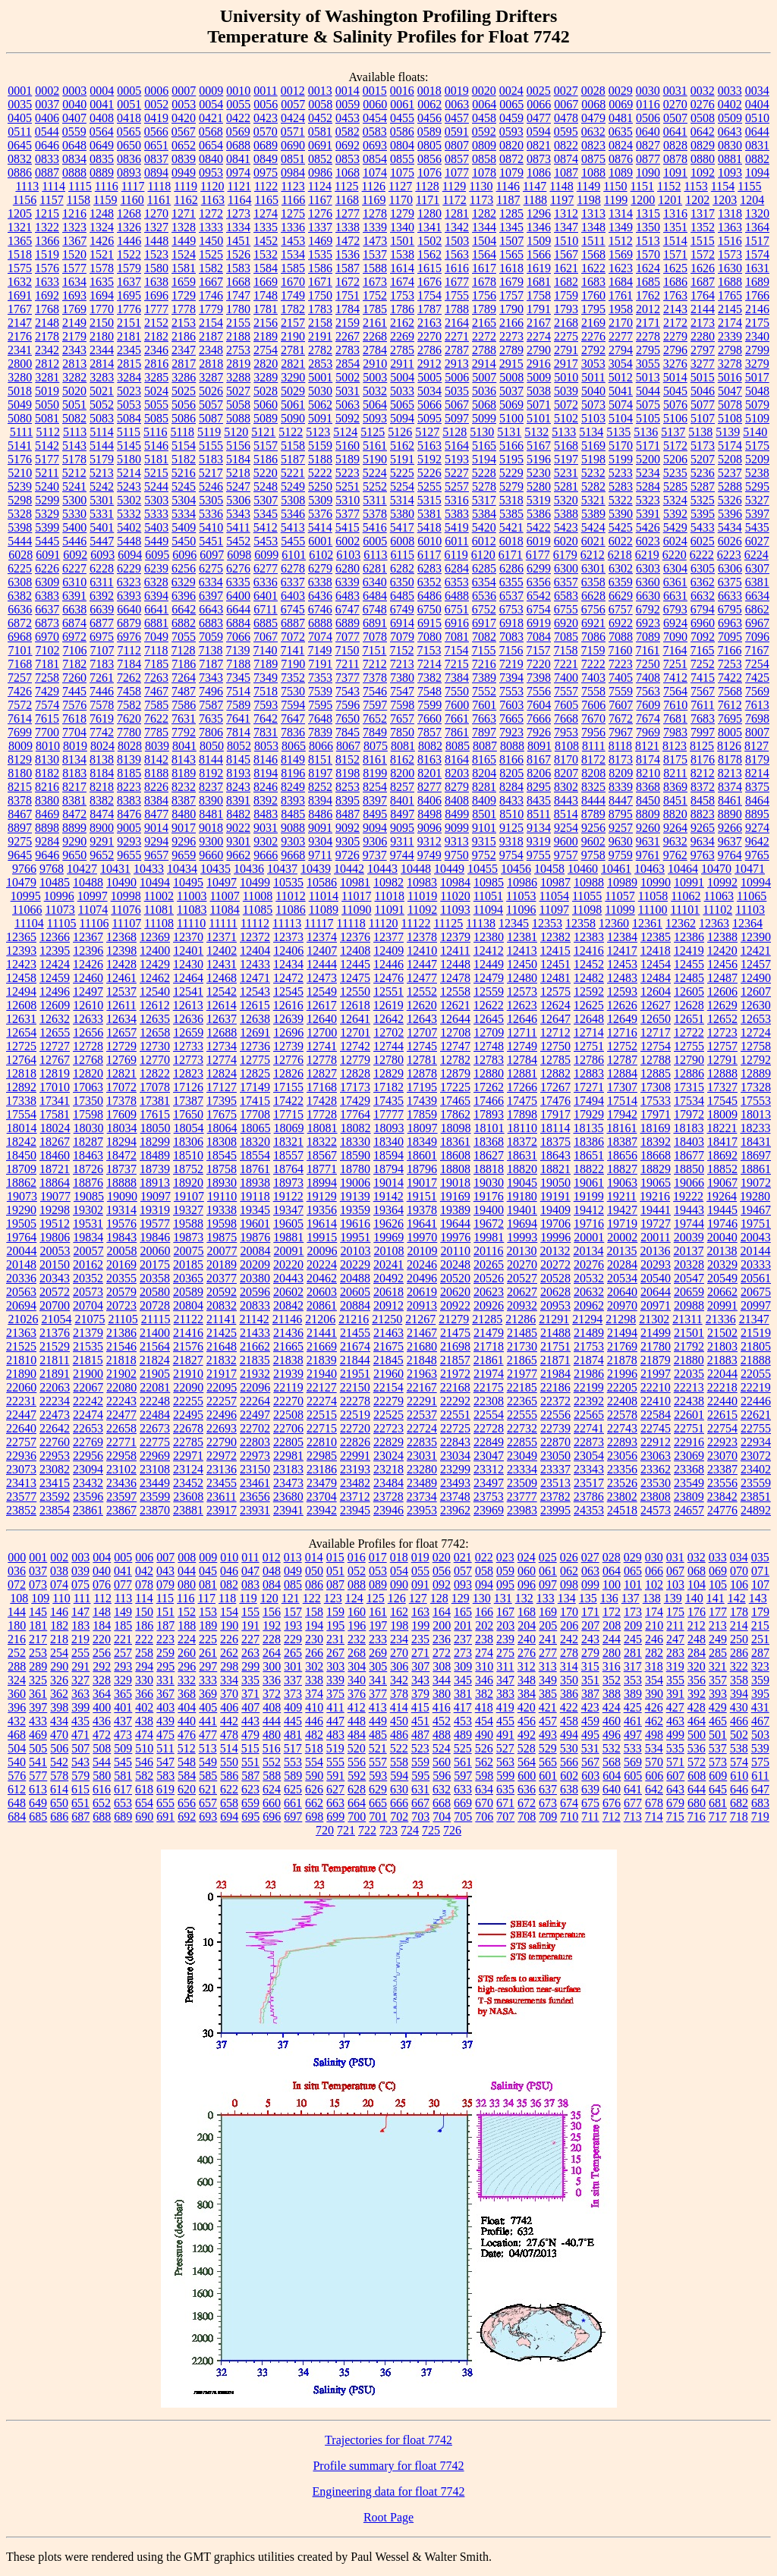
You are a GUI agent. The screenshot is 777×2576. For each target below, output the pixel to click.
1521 (102, 254)
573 (718, 1762)
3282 (74, 377)
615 (80, 1789)
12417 (622, 950)
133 (545, 1598)
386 (569, 1693)
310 (484, 1666)
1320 (757, 213)
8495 (375, 814)
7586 (183, 704)
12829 (388, 1073)
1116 (106, 186)
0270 (675, 104)
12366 (54, 936)
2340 (757, 336)
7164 (674, 650)
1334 (238, 227)
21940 (322, 1373)
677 (633, 1802)
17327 (722, 1087)
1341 (429, 227)
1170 (401, 199)
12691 (255, 1032)
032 (696, 1557)
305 (378, 1666)
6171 (511, 554)
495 (590, 1734)
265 (293, 1652)
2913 (457, 363)
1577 (74, 268)
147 (80, 1611)
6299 (539, 568)
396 (17, 1707)
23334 (522, 1469)
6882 (183, 623)
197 (378, 1625)
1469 (320, 240)
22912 (655, 1441)
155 (250, 1611)
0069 (621, 104)
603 (590, 1775)
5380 (402, 513)
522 (399, 1748)
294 (144, 1666)
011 (250, 1557)
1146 (508, 186)
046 (229, 1570)
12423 (21, 964)
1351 (675, 227)
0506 (648, 117)
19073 (22, 1196)
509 (123, 1748)
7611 (702, 704)
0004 (102, 90)
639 (590, 1789)
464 (696, 1721)
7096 (757, 636)
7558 (593, 691)
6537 (511, 595)
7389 (484, 677)
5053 (129, 404)
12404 (255, 950)
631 (420, 1789)
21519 (756, 1332)
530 (569, 1748)
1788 (457, 309)
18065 (256, 1128)
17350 (88, 1100)
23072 (756, 1455)
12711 (521, 1032)
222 (144, 1639)
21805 (756, 1346)
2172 (675, 322)
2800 (20, 363)
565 (548, 1762)
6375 (730, 582)
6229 (129, 568)
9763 (702, 855)
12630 (756, 1005)
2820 (265, 363)
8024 (102, 745)
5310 (347, 500)
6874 (74, 623)
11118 (351, 923)
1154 (723, 186)
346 (484, 1680)
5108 (730, 418)
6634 (757, 595)
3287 (211, 377)
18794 (388, 1168)
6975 (102, 636)
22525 (388, 1414)
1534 (293, 254)
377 (378, 1693)
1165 (266, 199)
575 (760, 1762)
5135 (618, 431)
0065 (511, 104)
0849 (265, 158)
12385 (655, 936)
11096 (521, 909)
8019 (75, 745)
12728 (88, 1046)
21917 (221, 1373)
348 (526, 1680)
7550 (457, 691)
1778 (183, 309)
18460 (54, 1155)
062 (569, 1570)
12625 (589, 1005)
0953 (211, 172)
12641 (355, 1018)
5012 (621, 377)
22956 (88, 1455)
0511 (19, 131)
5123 (318, 431)
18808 (455, 1168)
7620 (129, 718)
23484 (388, 1482)
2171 (648, 322)
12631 (21, 1018)
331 (165, 1680)
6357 (566, 582)
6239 (156, 568)
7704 (74, 732)
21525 (21, 1346)
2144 (702, 309)
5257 (457, 486)
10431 (115, 868)
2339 (730, 336)
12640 (322, 1018)
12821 (121, 1073)
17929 (589, 1114)
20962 (589, 1305)
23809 (689, 1496)
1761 (621, 295)
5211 (46, 472)
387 (590, 1693)
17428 (322, 1100)
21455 (355, 1332)
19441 (655, 1209)
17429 (355, 1100)
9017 (183, 827)
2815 (129, 363)
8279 (457, 786)
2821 (293, 363)
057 (463, 1570)
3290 (293, 377)
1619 (539, 268)
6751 (457, 609)
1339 (375, 227)
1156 (24, 199)
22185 (522, 1387)
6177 (538, 554)
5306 (238, 500)
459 (590, 1721)
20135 (621, 1250)
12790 (689, 1059)
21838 (288, 1360)
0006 (156, 90)
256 (102, 1652)
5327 (757, 500)
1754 (429, 295)
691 (165, 1816)
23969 (488, 1510)
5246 (211, 486)
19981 (488, 1237)
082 (229, 1584)
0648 (74, 145)
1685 (648, 281)
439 (165, 1721)
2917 (566, 363)
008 (187, 1557)
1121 (238, 186)
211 (675, 1625)
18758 (221, 1168)
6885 (265, 623)
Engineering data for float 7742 (389, 2491)
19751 (756, 1223)
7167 (756, 650)
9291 (102, 841)
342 (399, 1680)
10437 (282, 868)
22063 (54, 1387)
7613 (757, 704)
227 (250, 1639)
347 (505, 1680)
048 (272, 1570)
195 (335, 1625)
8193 (238, 773)
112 (102, 1598)
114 (144, 1598)
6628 (593, 595)
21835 (255, 1360)
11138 (480, 923)
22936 (21, 1455)
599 (505, 1775)
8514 (566, 814)
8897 (20, 827)
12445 (355, 964)
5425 (621, 527)
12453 (622, 964)
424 (611, 1707)
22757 (21, 1441)
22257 (221, 1401)
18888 (121, 1182)
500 (696, 1734)
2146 (757, 309)
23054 (589, 1455)
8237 (211, 786)
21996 (622, 1373)
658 (229, 1802)
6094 (130, 554)
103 (675, 1584)
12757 (722, 1046)
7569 (757, 691)
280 (611, 1652)
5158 (293, 445)
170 (569, 1611)
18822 (589, 1168)
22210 (655, 1387)
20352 (88, 1278)
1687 (702, 281)
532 (611, 1748)
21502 (722, 1332)
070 (739, 1570)
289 (38, 1666)
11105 (62, 923)
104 (696, 1584)
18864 (54, 1182)
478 (229, 1734)
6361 (675, 582)
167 (505, 1611)
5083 (102, 418)
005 (123, 1557)
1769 (74, 309)
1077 (457, 172)
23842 (722, 1496)
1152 (669, 186)
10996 (59, 896)
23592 (54, 1496)
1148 (561, 186)
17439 (422, 1100)
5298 (20, 500)
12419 (689, 950)
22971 (188, 1455)
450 (399, 1721)
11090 (356, 909)
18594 (388, 1155)
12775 (255, 1059)
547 (165, 1762)
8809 (648, 814)
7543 (347, 691)
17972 (689, 1114)
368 (187, 1693)
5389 (593, 513)
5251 (347, 486)
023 (505, 1557)
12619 (388, 1005)
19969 (388, 1237)
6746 (320, 609)
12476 (388, 977)
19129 (322, 1196)
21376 (54, 1332)
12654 (21, 1032)
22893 (622, 1441)
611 (760, 1775)
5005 (429, 377)
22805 (288, 1441)
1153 (695, 186)
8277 (429, 786)
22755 (756, 1428)
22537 (422, 1414)
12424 (54, 964)
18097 (422, 1128)
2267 (347, 336)
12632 (54, 1018)
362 (59, 1693)
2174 (730, 322)
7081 (457, 636)
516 (272, 1748)
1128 (427, 186)
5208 (730, 459)
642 (654, 1789)
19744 (689, 1223)
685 (38, 1816)
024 (526, 1557)
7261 (102, 677)
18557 (288, 1155)
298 (229, 1666)
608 (696, 1775)
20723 (121, 1305)
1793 (566, 309)
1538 (402, 254)
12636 (188, 1018)
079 (165, 1584)
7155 (483, 650)
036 (17, 1570)
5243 (129, 486)
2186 (183, 336)
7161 (647, 650)
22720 (355, 1428)
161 (378, 1611)
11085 (257, 909)
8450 (648, 800)
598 (484, 1775)
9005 (129, 827)
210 (654, 1625)
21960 (388, 1373)
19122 (288, 1196)
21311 (687, 1319)
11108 (159, 923)
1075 (402, 172)
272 (442, 1652)
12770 (155, 1059)
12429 (155, 964)
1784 (347, 309)
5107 (702, 418)
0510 (757, 117)
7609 (648, 704)
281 (633, 1652)
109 (40, 1598)
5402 (129, 527)
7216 (484, 663)
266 (314, 1652)
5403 (156, 527)
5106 (675, 418)
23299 (455, 1469)
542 (59, 1762)
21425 (221, 1332)
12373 (288, 936)
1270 (156, 213)
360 (17, 1693)
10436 (249, 868)
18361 (455, 1141)
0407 (74, 117)
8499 (457, 814)
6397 (211, 595)
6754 (539, 609)
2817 (183, 363)
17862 (455, 1114)
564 (526, 1762)
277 (548, 1652)
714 (654, 1816)
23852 (21, 1510)
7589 (238, 704)
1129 (454, 186)
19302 (88, 1209)
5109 (757, 418)
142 (737, 1598)
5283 (621, 486)
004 (102, 1557)
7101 (20, 650)
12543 (255, 991)
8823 (702, 814)
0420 (183, 117)
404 (187, 1707)
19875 (221, 1237)
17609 (121, 1114)
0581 (320, 131)
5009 (539, 377)
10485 (54, 882)
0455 (402, 117)
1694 (102, 295)
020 (442, 1557)
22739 (555, 1428)
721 (346, 1830)
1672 (347, 281)
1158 (78, 199)
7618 (74, 718)
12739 (288, 1046)
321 (718, 1666)
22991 (355, 1455)
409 (293, 1707)
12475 (355, 977)
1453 (293, 240)
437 (123, 1721)
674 (569, 1802)
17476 (555, 1100)
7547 (402, 691)
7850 (402, 732)
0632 (593, 131)
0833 (47, 158)
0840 (211, 158)
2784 (375, 350)
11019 (422, 896)
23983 (522, 1510)
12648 (589, 1018)
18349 (422, 1141)
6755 (566, 609)
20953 (555, 1305)
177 (718, 1611)
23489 (422, 1482)
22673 (155, 1428)
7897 (484, 732)
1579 (129, 268)
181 (38, 1625)
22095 (221, 1387)
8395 (347, 800)
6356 (539, 582)
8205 (511, 773)
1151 (642, 186)
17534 (689, 1100)
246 (654, 1639)
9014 (156, 827)
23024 (388, 1455)
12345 (514, 923)
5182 (183, 459)
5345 (265, 513)
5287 (702, 486)
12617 (322, 1005)
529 (548, 1748)
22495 (188, 1414)
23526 (622, 1482)
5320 (566, 500)
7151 (374, 650)
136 (609, 1598)
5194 (484, 459)
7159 (592, 650)
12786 (589, 1059)
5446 (74, 541)
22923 (722, 1441)
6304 (675, 568)
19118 (254, 1196)
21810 (21, 1360)
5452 (238, 541)
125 (375, 1598)
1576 (47, 268)
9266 (730, 827)
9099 (457, 827)
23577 (21, 1496)
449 (378, 1721)
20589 (188, 1291)
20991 (722, 1305)
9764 (730, 855)
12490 (756, 977)
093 (463, 1584)
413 (378, 1707)
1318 (730, 213)
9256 (593, 827)
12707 (422, 1032)
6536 (484, 595)
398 (59, 1707)
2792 (593, 350)
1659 (183, 281)
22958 (121, 1455)
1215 (47, 213)
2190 (293, 336)
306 (399, 1666)
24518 (622, 1510)
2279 (675, 336)
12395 (54, 950)
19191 (555, 1196)
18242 (21, 1141)
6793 (675, 609)
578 (59, 1775)
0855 (402, 158)
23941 (288, 1510)
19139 (355, 1196)
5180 (129, 459)
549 (208, 1762)
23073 (21, 1469)
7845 (347, 732)
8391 (238, 800)
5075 (648, 404)
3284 (129, 377)
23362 (655, 1469)
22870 (555, 1441)
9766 (24, 868)
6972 (74, 636)
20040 (722, 1237)
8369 (675, 786)
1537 (375, 254)
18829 (655, 1168)
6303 (648, 568)
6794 (702, 609)
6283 (429, 568)
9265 (702, 827)
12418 (655, 950)
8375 (757, 786)
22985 (322, 1455)
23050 (555, 1455)
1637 (129, 281)
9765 (757, 855)
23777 (522, 1496)
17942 (622, 1114)
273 (463, 1652)
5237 (730, 472)
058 (484, 1570)
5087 (211, 418)
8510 (511, 814)
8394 (320, 800)
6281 (375, 568)
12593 (622, 991)
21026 (23, 1319)
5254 (402, 486)
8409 (484, 800)
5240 (47, 486)
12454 (655, 964)
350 (569, 1680)
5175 (757, 445)
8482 (238, 814)
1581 (183, 268)
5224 (375, 472)
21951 (355, 1373)
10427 (82, 868)
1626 (702, 268)
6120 (483, 554)
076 (102, 1584)
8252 (320, 786)
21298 (621, 1319)
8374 (730, 786)
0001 (20, 90)
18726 (88, 1168)
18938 (255, 1182)
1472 (347, 240)
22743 (622, 1428)
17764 (355, 1114)
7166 (729, 650)
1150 (615, 186)
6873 (47, 623)
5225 (402, 472)
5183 (211, 459)
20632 (589, 1291)
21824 (155, 1360)
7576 (74, 704)
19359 (355, 1209)
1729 (183, 295)
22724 (422, 1428)
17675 (221, 1114)
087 (335, 1584)
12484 (655, 977)
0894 (156, 172)
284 (696, 1652)
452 (442, 1721)
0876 (621, 158)
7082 (484, 636)
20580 (155, 1291)
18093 (389, 1128)
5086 (183, 418)
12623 (522, 1005)
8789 (593, 814)
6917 (484, 623)
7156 (511, 650)
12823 (188, 1073)
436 (102, 1721)
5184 (238, 459)
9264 (675, 827)
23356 (622, 1469)
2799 (757, 350)
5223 (347, 472)
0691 (320, 145)
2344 (102, 350)
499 (675, 1734)
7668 (566, 718)
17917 (555, 1114)
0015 (375, 90)
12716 (622, 1032)
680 (696, 1802)
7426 (20, 691)
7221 (566, 663)
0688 (238, 145)
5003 (375, 377)
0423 (265, 117)
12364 (747, 923)
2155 (238, 322)
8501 (484, 814)
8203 (457, 773)
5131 (509, 431)
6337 (293, 582)
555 (335, 1762)
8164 (457, 759)
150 (144, 1611)
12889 (756, 1073)
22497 (255, 1414)
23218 (388, 1469)
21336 (721, 1319)
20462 (322, 1278)
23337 (555, 1469)
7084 (539, 636)
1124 (320, 186)
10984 (455, 882)
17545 (722, 1100)
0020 (484, 90)
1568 (593, 254)
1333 (211, 227)
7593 (265, 704)
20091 (289, 1250)
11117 (318, 923)
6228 (102, 568)
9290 (74, 841)
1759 (566, 295)
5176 (20, 459)
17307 (622, 1087)
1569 (621, 254)
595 (420, 1775)
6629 (621, 595)
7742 (102, 732)
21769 (622, 1346)
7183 (102, 663)
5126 (400, 431)
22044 (722, 1373)
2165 (484, 322)
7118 (156, 650)
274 (484, 1652)
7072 (293, 636)
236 (442, 1639)
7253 (730, 663)
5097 (457, 418)
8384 (156, 800)
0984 (293, 172)
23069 (689, 1455)
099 (590, 1584)
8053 (266, 745)
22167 (422, 1387)
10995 (26, 896)
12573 (522, 991)
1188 (535, 199)
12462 (155, 977)
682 (739, 1802)
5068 (484, 404)
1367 (74, 240)
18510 (188, 1155)
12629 (722, 1005)
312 (526, 1666)
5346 (293, 513)
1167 (320, 199)
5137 (673, 431)
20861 (322, 1305)
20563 (21, 1291)
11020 (455, 896)
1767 (20, 309)
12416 (589, 950)
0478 (566, 117)
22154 (388, 1387)
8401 (402, 800)
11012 (290, 896)
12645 (488, 1018)
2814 (102, 363)
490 (484, 1734)
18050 (155, 1128)
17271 (589, 1087)
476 (187, 1734)
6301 (593, 568)
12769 (121, 1059)
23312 (488, 1469)
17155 (288, 1087)
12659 (188, 1032)
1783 (320, 309)
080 (187, 1584)
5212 (74, 472)
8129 (20, 759)
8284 (511, 786)
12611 (121, 1005)
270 (399, 1652)
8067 (348, 745)
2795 (648, 350)
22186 (555, 1387)
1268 (129, 213)
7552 (484, 691)
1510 (566, 240)
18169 (655, 1128)
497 (633, 1734)
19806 (54, 1237)
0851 (293, 158)
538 (739, 1748)
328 (102, 1680)
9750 (457, 855)
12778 (322, 1059)
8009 (20, 745)
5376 (320, 513)
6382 (20, 595)
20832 (221, 1305)
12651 (689, 1018)
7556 (539, 691)
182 (59, 1625)
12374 (322, 936)
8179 (757, 759)
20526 (488, 1278)
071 (760, 1570)
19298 (54, 1209)
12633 (88, 1018)
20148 (21, 1264)
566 (569, 1762)
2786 (429, 350)
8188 (156, 773)
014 (314, 1557)
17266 (522, 1087)
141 (715, 1598)
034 (739, 1557)
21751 (555, 1346)
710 (569, 1816)
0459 (511, 117)
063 (590, 1570)
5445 (47, 541)
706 (484, 1816)
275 (505, 1652)
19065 (655, 1182)
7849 (375, 732)
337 (293, 1680)
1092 (702, 172)
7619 (102, 718)
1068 (347, 172)
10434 (182, 868)
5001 (320, 377)
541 (38, 1762)
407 (250, 1707)
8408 (457, 800)
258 (144, 1652)
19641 (422, 1223)
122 (312, 1598)
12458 (21, 977)
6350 (402, 582)
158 (314, 1611)
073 (38, 1584)
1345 (511, 227)
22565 (589, 1414)
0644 (757, 131)
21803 (722, 1346)
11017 (356, 896)
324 (17, 1680)
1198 (588, 199)
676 (611, 1802)
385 (548, 1693)
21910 (188, 1373)
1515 (702, 240)
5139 (728, 431)
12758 (756, 1046)
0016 (402, 90)
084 (272, 1584)
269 (378, 1652)
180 (17, 1625)
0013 (320, 90)
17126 (188, 1087)
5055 (156, 404)
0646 (47, 145)
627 (335, 1789)
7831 (265, 732)
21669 (322, 1346)
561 (463, 1762)
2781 (293, 350)
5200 (648, 459)
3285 (156, 377)
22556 (555, 1414)
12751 (589, 1046)
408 (272, 1707)
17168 (322, 1087)
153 (208, 1611)
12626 (622, 1005)
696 (272, 1816)
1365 (20, 240)
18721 (54, 1168)
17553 (756, 1100)
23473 (288, 1482)
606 (654, 1775)
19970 (422, 1237)
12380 (488, 936)
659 (250, 1802)
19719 (622, 1223)
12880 (488, 1073)
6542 (539, 595)
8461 (730, 800)
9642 (757, 841)
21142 (254, 1319)
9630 (621, 841)
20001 (589, 1237)
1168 (347, 199)
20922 (455, 1305)
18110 (522, 1128)
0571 (293, 131)
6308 (20, 582)
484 (357, 1734)
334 (229, 1680)
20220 (288, 1264)
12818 (21, 1073)
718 (739, 1816)
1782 (293, 309)
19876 (255, 1237)
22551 (455, 1414)
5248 (265, 486)
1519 (47, 254)
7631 (183, 718)
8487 (347, 814)
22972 (221, 1455)
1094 (757, 172)
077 (123, 1584)
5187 (293, 459)
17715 (288, 1114)
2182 (156, 336)
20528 (555, 1278)
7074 (320, 636)
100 (611, 1584)
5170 (621, 445)
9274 (757, 827)
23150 (255, 1469)
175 (675, 1611)
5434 (730, 527)
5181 (156, 459)
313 (548, 1666)
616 (102, 1789)
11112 (255, 923)
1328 (183, 227)
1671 (320, 281)
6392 (102, 595)
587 (250, 1775)
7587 (211, 704)
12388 (722, 936)
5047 (730, 390)
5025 (183, 390)
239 (505, 1639)
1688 (730, 281)
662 (314, 1802)
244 (611, 1639)
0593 (511, 131)
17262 (488, 1087)
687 (80, 1816)
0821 (539, 145)
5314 (402, 500)
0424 (293, 117)
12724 (756, 1032)
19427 (622, 1209)
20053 (55, 1250)
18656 (622, 1155)
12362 (680, 923)
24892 (756, 1510)
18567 (322, 1155)
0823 (593, 145)
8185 (129, 773)
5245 (183, 486)
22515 (322, 1414)
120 (269, 1598)
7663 (484, 718)
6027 (757, 541)
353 (633, 1680)
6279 (320, 568)
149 (123, 1611)
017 (378, 1557)
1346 (539, 227)
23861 (88, 1510)
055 (420, 1570)
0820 (511, 145)
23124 (188, 1469)
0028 (593, 90)
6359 (621, 582)
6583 (566, 595)
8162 (402, 759)
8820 (675, 814)
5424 (593, 527)
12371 (221, 936)
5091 (320, 418)
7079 (402, 636)
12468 (221, 977)
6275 (211, 568)
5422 (539, 527)
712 (611, 1816)
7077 (347, 636)
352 (611, 1680)
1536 (347, 254)
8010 (48, 745)
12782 (455, 1059)
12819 (54, 1073)
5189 (347, 459)
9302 (265, 841)
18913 (155, 1182)
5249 (293, 486)
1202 (697, 199)
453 (463, 1721)
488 (442, 1734)
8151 (320, 759)
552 (272, 1762)
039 (80, 1570)
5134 (591, 431)
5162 (402, 445)
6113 (375, 554)
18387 (622, 1141)
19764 (21, 1237)
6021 (593, 541)
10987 (555, 882)
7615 (47, 718)
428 (696, 1707)
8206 (539, 773)
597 (463, 1775)
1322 (47, 227)
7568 (730, 691)
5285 (675, 486)
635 (505, 1789)
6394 (156, 595)
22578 (622, 1414)
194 (314, 1625)
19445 (722, 1209)
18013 (756, 1114)
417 (463, 1707)
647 (760, 1789)
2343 (74, 350)
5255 (429, 486)
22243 (121, 1401)
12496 (54, 991)
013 (293, 1557)
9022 (238, 827)
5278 (484, 486)
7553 (511, 691)
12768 (88, 1059)
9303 (293, 841)
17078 (155, 1087)
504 (17, 1748)
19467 (756, 1209)
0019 (457, 90)
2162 (402, 322)
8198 (347, 773)
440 (187, 1721)
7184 (129, 663)
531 (590, 1748)
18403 (689, 1141)
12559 (488, 991)
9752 (484, 855)
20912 (388, 1305)
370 (229, 1693)
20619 (422, 1291)
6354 (484, 582)
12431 (221, 964)
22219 (756, 1387)
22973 (255, 1455)
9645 (20, 855)
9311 (402, 841)
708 (526, 1816)
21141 (221, 1319)
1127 (400, 186)
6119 (455, 554)
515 (250, 1748)
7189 (265, 663)
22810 (322, 1441)
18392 (655, 1141)
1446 (129, 240)
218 (59, 1639)
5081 (47, 418)
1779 (211, 309)
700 (357, 1816)
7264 (183, 677)
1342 (457, 227)
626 (314, 1789)
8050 (212, 745)
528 (526, 1748)
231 (335, 1639)
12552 (422, 991)
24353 (589, 1510)
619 (165, 1789)
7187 (211, 663)
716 (696, 1816)
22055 (756, 1373)
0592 (484, 131)
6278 (293, 568)
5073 (593, 404)
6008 (402, 541)
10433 (149, 868)
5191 (402, 459)
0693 (375, 145)
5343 (238, 513)
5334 (183, 513)
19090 (122, 1196)
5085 (156, 418)
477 (208, 1734)
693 (208, 1816)
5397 (757, 513)
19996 (555, 1237)
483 (335, 1734)
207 (590, 1625)
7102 (48, 650)
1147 (534, 186)
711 (590, 1816)
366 (144, 1693)
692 (187, 1816)
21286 (520, 1319)
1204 (752, 199)
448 (357, 1721)
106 (739, 1584)
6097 (212, 554)
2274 (539, 336)
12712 (555, 1032)
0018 (429, 90)
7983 (675, 732)
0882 (757, 158)
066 (654, 1570)
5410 (211, 527)
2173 (702, 322)
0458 (484, 117)
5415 (347, 527)
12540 (155, 991)
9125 (511, 827)
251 (760, 1639)
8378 (20, 800)
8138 (102, 759)
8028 (130, 745)
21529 (54, 1346)
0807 (457, 145)
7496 (211, 691)
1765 (730, 295)
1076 (429, 172)
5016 (730, 377)
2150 (102, 322)
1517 (757, 240)
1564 (484, 254)
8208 (593, 773)
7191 (320, 663)
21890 (21, 1373)
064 (611, 1570)
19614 (322, 1223)
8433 (511, 800)
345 (463, 1680)
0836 (129, 158)
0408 (102, 117)
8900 (102, 827)
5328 (20, 513)
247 (675, 1639)
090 (399, 1584)
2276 (593, 336)
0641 (675, 131)
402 (144, 1707)
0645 (20, 145)
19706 (555, 1223)
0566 (156, 131)
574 (739, 1762)
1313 (593, 213)
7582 (129, 704)
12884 (622, 1073)
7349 (265, 677)
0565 (129, 131)
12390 (756, 936)
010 (229, 1557)
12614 (221, 1005)
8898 (47, 827)
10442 (349, 868)
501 (718, 1734)
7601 (484, 704)
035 (760, 1557)
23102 (121, 1469)
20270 (522, 1264)
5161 (375, 445)
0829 (702, 145)
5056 (183, 404)
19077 (55, 1196)
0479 (593, 117)
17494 (589, 1100)
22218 (722, 1387)
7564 (675, 691)
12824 (221, 1073)
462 (654, 1721)
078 (144, 1584)
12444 (322, 964)
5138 (700, 431)
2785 (402, 350)
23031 (422, 1455)
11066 (27, 909)
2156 (265, 322)
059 (505, 1570)
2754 (265, 350)
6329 (183, 582)
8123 (674, 745)
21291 (554, 1319)
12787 (622, 1059)
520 (357, 1748)
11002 (159, 896)
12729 (121, 1046)
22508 (288, 1414)
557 (378, 1762)
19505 (21, 1223)
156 (272, 1611)
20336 (21, 1278)
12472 (288, 977)
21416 (188, 1332)
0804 (402, 145)
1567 (566, 254)
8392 (265, 800)
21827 (188, 1360)
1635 (102, 281)
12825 (255, 1073)
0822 (566, 145)
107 (760, 1584)
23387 (722, 1469)
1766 (757, 295)
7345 (238, 677)
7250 (648, 663)
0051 (129, 104)
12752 (622, 1046)
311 (505, 1666)
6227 (74, 568)
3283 (102, 377)
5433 (702, 527)
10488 (88, 882)
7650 (347, 718)
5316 (457, 500)
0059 (347, 104)
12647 (555, 1018)
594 (399, 1775)
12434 (288, 964)
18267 (54, 1141)
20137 (688, 1250)
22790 (221, 1441)
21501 (689, 1332)
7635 (211, 718)
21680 (422, 1346)
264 (272, 1652)
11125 (448, 923)
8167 (539, 759)
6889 (347, 623)
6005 (375, 541)
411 (335, 1707)
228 (272, 1639)
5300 (74, 500)
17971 (655, 1114)
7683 (702, 718)
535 (675, 1748)
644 (696, 1789)
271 (420, 1652)
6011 (456, 541)
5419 (457, 527)
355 (675, 1680)
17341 (54, 1100)
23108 (155, 1469)
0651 (156, 145)
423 (590, 1707)
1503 (457, 240)
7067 (265, 636)
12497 (88, 991)
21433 (255, 1332)
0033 (730, 90)
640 (611, 1789)
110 (61, 1598)
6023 (648, 541)
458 (569, 1721)
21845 (388, 1360)
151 (165, 1611)
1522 (129, 254)
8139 (129, 759)
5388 (566, 513)
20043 (756, 1237)
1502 (429, 240)
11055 (587, 896)
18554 (255, 1155)
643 (675, 1789)
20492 (388, 1278)
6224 (756, 554)
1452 (265, 240)
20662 (722, 1291)
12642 (388, 1018)
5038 (539, 390)
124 (354, 1598)
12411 (455, 950)
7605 (566, 704)
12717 (655, 1032)
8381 (74, 800)
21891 (54, 1373)
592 (357, 1775)
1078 (484, 172)
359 (760, 1680)
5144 (102, 445)
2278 (648, 336)
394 (739, 1693)
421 (548, 1707)
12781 (422, 1059)
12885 (655, 1073)
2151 (129, 322)
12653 (756, 1018)
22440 (722, 1401)
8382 (102, 800)
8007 (757, 732)
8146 (265, 759)
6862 (757, 609)
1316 (675, 213)
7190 (293, 663)
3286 (183, 377)
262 (229, 1652)
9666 (265, 855)
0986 (320, 172)
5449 (156, 541)
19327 (188, 1209)
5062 (320, 404)
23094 (88, 1469)
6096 (184, 554)
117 (206, 1598)
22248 (155, 1401)
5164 (457, 445)
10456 (516, 868)
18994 (322, 1182)
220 (102, 1639)
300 (272, 1666)
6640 (129, 609)
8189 (183, 773)
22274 (322, 1401)
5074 (621, 404)
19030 (488, 1182)
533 (633, 1748)
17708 (255, 1114)
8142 (156, 759)
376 (357, 1693)
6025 (702, 541)
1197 (562, 199)
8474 (102, 814)
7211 (347, 663)
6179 (565, 554)
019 (420, 1557)
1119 (185, 186)
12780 (388, 1059)
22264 (255, 1401)
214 (739, 1625)
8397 (375, 800)
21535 (88, 1346)
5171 (648, 445)
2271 (457, 336)
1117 (133, 186)
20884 (355, 1305)
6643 (211, 609)
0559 (74, 131)
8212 (702, 773)
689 (123, 1816)
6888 (320, 623)
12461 (121, 977)
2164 (457, 322)
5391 (648, 513)
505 (38, 1748)
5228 (484, 472)
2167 (539, 322)
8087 (485, 745)
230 (314, 1639)
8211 (675, 773)
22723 (388, 1428)
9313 (457, 841)
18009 (722, 1114)
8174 (648, 759)
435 (80, 1721)
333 (208, 1680)
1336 (293, 227)
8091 (539, 745)
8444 (593, 800)
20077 (222, 1250)
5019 (47, 390)
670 (484, 1802)
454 (484, 1721)
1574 (757, 254)
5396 (730, 513)
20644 (655, 1291)
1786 (402, 309)
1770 (102, 309)
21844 (355, 1360)
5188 (320, 459)
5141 (20, 445)
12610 (88, 1005)
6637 (47, 609)
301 (293, 1666)
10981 (355, 882)
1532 (265, 254)
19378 (422, 1209)
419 (505, 1707)
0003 (74, 90)
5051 (74, 404)
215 (760, 1625)
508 (102, 1748)
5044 (648, 390)
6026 (730, 541)
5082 (74, 418)
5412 (265, 527)
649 (38, 1802)
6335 (238, 582)
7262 (129, 677)
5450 (183, 541)
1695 (129, 295)
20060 (155, 1250)
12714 (589, 1032)
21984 (555, 1373)
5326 (730, 500)
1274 (265, 213)
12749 (522, 1046)
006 (144, 1557)
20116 (488, 1250)
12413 (522, 950)
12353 (547, 923)
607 (675, 1775)
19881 (288, 1237)
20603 (322, 1291)
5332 (129, 513)
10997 (92, 896)
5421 (511, 527)
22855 (522, 1441)
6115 (402, 554)
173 (633, 1611)
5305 (211, 500)
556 (357, 1762)
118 (227, 1598)
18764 (288, 1168)
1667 (211, 281)
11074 (93, 909)
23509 (522, 1482)
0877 (648, 158)
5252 (375, 486)
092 (442, 1584)
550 (229, 1762)
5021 (102, 390)
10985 (488, 882)
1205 (20, 213)
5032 (375, 390)
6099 (266, 554)
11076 (125, 909)
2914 (484, 363)
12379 (455, 936)
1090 (648, 172)
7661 (457, 718)
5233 (621, 472)
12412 (488, 950)
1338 (347, 227)
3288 (238, 377)
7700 (47, 732)
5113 (75, 431)
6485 (402, 595)
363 (80, 1693)
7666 (539, 718)
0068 (593, 104)
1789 (484, 309)
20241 (388, 1264)
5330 (74, 513)
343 (420, 1680)
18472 (121, 1155)
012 (272, 1557)
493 (548, 1734)
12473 (322, 977)
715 (675, 1816)
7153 (429, 650)
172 (611, 1611)
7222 (593, 663)
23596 (88, 1496)
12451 (555, 964)
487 (420, 1734)
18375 (555, 1141)
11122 (416, 923)
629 (378, 1789)
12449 (488, 964)
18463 (88, 1155)
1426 (102, 240)
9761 (648, 855)
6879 (129, 623)
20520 (455, 1278)
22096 (255, 1387)
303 (335, 1666)
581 (123, 1775)
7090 (675, 636)
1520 (74, 254)
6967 (757, 623)
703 (420, 1816)
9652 (102, 855)
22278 (355, 1401)
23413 (21, 1482)
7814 (238, 732)
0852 (320, 158)
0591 (457, 131)
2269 (402, 336)
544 (102, 1762)
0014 (347, 90)
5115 (128, 431)
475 (165, 1734)
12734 (221, 1046)
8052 (239, 745)
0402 (730, 104)
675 (590, 1802)
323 (760, 1666)
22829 (388, 1441)
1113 (27, 186)
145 (38, 1611)
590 (314, 1775)
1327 (156, 227)
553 (293, 1762)
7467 (156, 691)
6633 (730, 595)
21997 (655, 1373)
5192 (429, 459)
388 (611, 1693)
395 (760, 1693)
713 (633, 1816)
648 (17, 1802)
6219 (647, 554)
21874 (589, 1360)
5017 (757, 377)
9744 (402, 855)
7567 (702, 691)
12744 (388, 1046)
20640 (622, 1291)
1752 (375, 295)
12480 (522, 977)
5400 (74, 527)
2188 (238, 336)
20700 (54, 1305)
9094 (375, 827)
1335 (265, 227)
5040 (593, 390)
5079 (757, 404)
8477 (156, 814)
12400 (155, 950)
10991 (689, 882)
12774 (221, 1059)
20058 (122, 1250)
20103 (356, 1250)
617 (123, 1789)
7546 (375, 691)
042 (144, 1570)
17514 (622, 1100)
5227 (457, 472)
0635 (621, 131)
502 (739, 1734)
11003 (191, 896)
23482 (355, 1482)
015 (335, 1557)
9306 (375, 841)
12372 (255, 936)
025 (548, 1557)
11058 (653, 896)
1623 (621, 268)
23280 (422, 1469)
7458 (129, 691)
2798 (730, 350)
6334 (211, 582)
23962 (455, 1510)
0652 (183, 145)
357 (718, 1680)
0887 (47, 172)
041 (123, 1570)
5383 (457, 513)
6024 (675, 541)
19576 (121, 1223)
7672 (621, 718)
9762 (675, 855)
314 (569, 1666)
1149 (588, 186)
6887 (293, 623)
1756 (484, 295)
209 (633, 1625)
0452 (320, 117)
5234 (648, 472)
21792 (689, 1346)
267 (335, 1652)
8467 (20, 814)
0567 (183, 131)
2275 (566, 336)
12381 (522, 936)
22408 (622, 1401)
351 (590, 1680)
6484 (375, 595)
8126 (729, 745)
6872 (20, 623)
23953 (422, 1510)
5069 (511, 404)
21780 (655, 1346)
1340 (402, 227)
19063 (622, 1182)
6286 (511, 568)
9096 (429, 827)
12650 (655, 1018)
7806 (211, 732)
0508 (702, 117)
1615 (429, 268)
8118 (620, 745)
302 (314, 1666)
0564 (102, 131)
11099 (619, 909)
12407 (322, 950)
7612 (730, 704)
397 (38, 1707)
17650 (188, 1114)
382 (484, 1693)
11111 (223, 923)
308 (442, 1666)
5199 (621, 459)
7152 (401, 650)
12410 (422, 950)
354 (654, 1680)
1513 (648, 240)
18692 (722, 1155)
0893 (129, 172)
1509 (539, 240)
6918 (511, 623)
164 (442, 1611)
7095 (730, 636)
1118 (159, 186)
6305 (702, 568)
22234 (54, 1401)
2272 (484, 336)
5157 (265, 445)
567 (590, 1762)
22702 (255, 1428)
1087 (566, 172)
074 (59, 1584)
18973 (288, 1182)
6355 (511, 582)
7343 (211, 677)
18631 (522, 1155)
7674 (648, 718)
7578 (102, 704)
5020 (74, 390)
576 (17, 1775)
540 (17, 1762)
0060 (375, 104)
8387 (183, 800)
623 (250, 1789)
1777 (156, 309)
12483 (622, 977)
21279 (454, 1319)
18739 (155, 1168)
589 (293, 1775)
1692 (47, 295)
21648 (221, 1346)
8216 (47, 786)
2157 (293, 322)
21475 (455, 1332)
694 (229, 1816)
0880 (702, 158)
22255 (188, 1401)
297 (208, 1666)
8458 (702, 800)
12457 (756, 964)
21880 (689, 1360)
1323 (74, 227)
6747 (347, 609)
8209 (621, 773)
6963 (730, 623)
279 (590, 1652)
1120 (212, 186)
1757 (511, 295)
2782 (320, 350)
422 (569, 1707)
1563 (457, 254)
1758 (539, 295)
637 (548, 1789)
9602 (593, 841)
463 (675, 1721)
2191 (320, 336)
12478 (455, 977)
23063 (655, 1455)
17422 (288, 1100)
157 (293, 1611)
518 (314, 1748)
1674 (402, 281)
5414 (320, 527)
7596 (347, 704)
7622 (156, 718)
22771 (121, 1441)
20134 (588, 1250)
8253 (347, 786)
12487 (722, 977)
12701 (355, 1032)
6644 (238, 609)
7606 (593, 704)
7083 (511, 636)
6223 (729, 554)
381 (463, 1693)
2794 (621, 350)
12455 (689, 964)
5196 (539, 459)
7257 (20, 677)
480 (272, 1734)
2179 (74, 336)
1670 (293, 281)
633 (463, 1789)
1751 (347, 295)
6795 (730, 609)
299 (250, 1666)
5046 (702, 390)
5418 (429, 527)
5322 (621, 500)
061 (548, 1570)
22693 (221, 1428)
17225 (455, 1087)
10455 (482, 868)
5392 (675, 513)
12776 (288, 1059)
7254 (757, 663)
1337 (320, 227)
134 (567, 1598)
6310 (74, 582)
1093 (730, 172)
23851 (756, 1496)
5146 (156, 445)
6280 (347, 568)
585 (208, 1775)
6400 (238, 595)
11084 (224, 909)
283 (675, 1652)
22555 (522, 1414)
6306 (730, 568)
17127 (221, 1087)
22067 (88, 1387)
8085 (457, 745)
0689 (265, 145)
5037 (511, 390)
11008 (257, 896)
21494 (622, 1332)
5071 (539, 404)
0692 (347, 145)
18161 (621, 1128)
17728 (322, 1114)
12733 (188, 1046)
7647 (293, 718)
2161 (375, 322)
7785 (156, 732)
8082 (430, 745)
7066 (238, 636)
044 (187, 1570)
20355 (121, 1278)
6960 (702, 623)
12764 (21, 1059)
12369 (155, 936)
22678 (188, 1428)
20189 (221, 1264)
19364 (388, 1209)
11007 (224, 896)
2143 (675, 309)
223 (165, 1639)
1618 (511, 268)
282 (654, 1652)
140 (694, 1598)
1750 (320, 295)
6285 (484, 568)
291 (80, 1666)
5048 (757, 390)
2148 (47, 322)
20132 (554, 1250)
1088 (593, 172)
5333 (156, 513)
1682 (566, 281)
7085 (566, 636)
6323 (129, 582)
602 (569, 1775)
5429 (675, 527)
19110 (222, 1196)
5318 (511, 500)
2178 (47, 336)
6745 (293, 609)
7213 (402, 663)
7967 (621, 732)
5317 (484, 500)
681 (718, 1802)
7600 (457, 704)
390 (654, 1693)
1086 (539, 172)
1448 (156, 240)
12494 (21, 991)
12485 (689, 977)
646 (739, 1789)
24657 (689, 1510)
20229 (355, 1264)
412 (357, 1707)
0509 (730, 117)
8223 (129, 786)
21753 (589, 1346)
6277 (265, 568)
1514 (675, 240)
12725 (21, 1046)
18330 (355, 1141)
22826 (355, 1441)
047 (250, 1570)
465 (718, 1721)
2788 (484, 350)
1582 (211, 268)
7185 (156, 663)
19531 (88, 1223)
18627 (488, 1155)
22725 (455, 1428)
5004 (402, 377)
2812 (47, 363)
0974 (238, 172)
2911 (402, 363)
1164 (239, 199)
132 (524, 1598)
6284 (457, 568)
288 (17, 1666)
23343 (589, 1469)
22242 (88, 1401)
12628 (689, 1005)
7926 (539, 732)
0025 (539, 90)
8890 (730, 814)
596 (442, 1775)
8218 (102, 786)
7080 (429, 636)
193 (293, 1625)
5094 (402, 418)
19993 (522, 1237)
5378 (375, 513)
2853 (320, 363)
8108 (567, 745)
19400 (488, 1209)
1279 (402, 213)
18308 (221, 1141)
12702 (388, 1032)
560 (442, 1762)
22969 (155, 1455)
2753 (238, 350)
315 (590, 1666)
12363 (714, 923)
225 (208, 1639)
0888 (74, 172)
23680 (288, 1496)
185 (123, 1625)
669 (463, 1802)
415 (420, 1707)
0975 (265, 172)
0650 (129, 145)
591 (335, 1775)
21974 (488, 1373)
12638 (255, 1018)
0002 (47, 90)
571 (675, 1762)
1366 (47, 240)
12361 (647, 923)
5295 (757, 486)
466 (739, 1721)
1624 (648, 268)
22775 (155, 1441)
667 (420, 1802)
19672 (488, 1223)
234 (399, 1639)
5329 (47, 513)
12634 (121, 1018)
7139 (237, 650)
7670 (593, 718)
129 (460, 1598)
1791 (539, 309)
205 (548, 1625)
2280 (702, 336)
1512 (621, 240)
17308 (655, 1087)
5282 (593, 486)
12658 (155, 1032)
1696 (156, 295)
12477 (422, 977)
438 (144, 1721)
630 (399, 1789)
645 (718, 1789)
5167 (539, 445)
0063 (457, 104)
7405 (621, 677)
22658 (121, 1428)
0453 (347, 117)
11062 (685, 896)
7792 (183, 732)
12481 (555, 977)
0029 (621, 90)
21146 (287, 1319)
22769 (88, 1441)
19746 (722, 1223)
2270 (429, 336)
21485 (522, 1332)
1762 (648, 295)
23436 (121, 1482)
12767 (54, 1059)
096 (526, 1584)
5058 (238, 404)
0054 (211, 104)
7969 (648, 732)
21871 (555, 1360)
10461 (616, 868)
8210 (648, 773)
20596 (255, 1291)
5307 (265, 500)
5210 (20, 472)
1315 (648, 213)
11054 (554, 896)
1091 (675, 172)
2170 (621, 322)
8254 (375, 786)
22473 (54, 1414)
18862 (21, 1182)
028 (611, 1557)
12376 (355, 936)
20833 (255, 1305)
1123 (292, 186)
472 (102, 1734)
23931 (255, 1510)
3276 (675, 363)
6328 (156, 582)
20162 (88, 1264)
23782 (555, 1496)
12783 (488, 1059)
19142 (388, 1196)
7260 (74, 677)
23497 (488, 1482)
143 (758, 1598)
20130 (521, 1250)
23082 (54, 1469)
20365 (188, 1278)
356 (696, 1680)
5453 (265, 541)
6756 (593, 609)
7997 (702, 732)
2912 (429, 363)
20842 (288, 1305)
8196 (293, 773)
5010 (566, 377)
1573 (730, 254)
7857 (429, 732)
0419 (156, 117)
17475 (522, 1100)
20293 (655, 1264)
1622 (593, 268)
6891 (375, 623)
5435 (757, 527)
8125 (702, 745)
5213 (102, 472)
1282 (484, 213)
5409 (183, 527)
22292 (455, 1401)
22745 (655, 1428)
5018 (20, 390)
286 (739, 1652)
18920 (188, 1182)
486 (399, 1734)
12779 (355, 1059)
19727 (655, 1223)
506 (59, 1748)
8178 (730, 759)
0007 (183, 90)
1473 (375, 240)
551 (250, 1762)
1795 (593, 309)
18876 (88, 1182)
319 (675, 1666)
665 (378, 1802)
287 (760, 1652)
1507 (511, 240)
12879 (455, 1073)
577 (38, 1775)
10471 (750, 868)
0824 (621, 145)
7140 (265, 650)
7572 (20, 704)
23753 (488, 1496)
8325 (593, 786)
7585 (156, 704)
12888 (722, 1073)
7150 (347, 650)
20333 (756, 1264)
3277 (702, 363)
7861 (457, 732)
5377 (347, 513)
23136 (221, 1469)
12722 (689, 1032)
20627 (522, 1291)
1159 (105, 199)
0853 (347, 158)
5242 (102, 486)
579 (80, 1775)
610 (739, 1775)
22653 (88, 1428)
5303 (156, 500)
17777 (388, 1114)
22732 (522, 1428)
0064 (484, 104)
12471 (255, 977)
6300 (566, 568)
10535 (288, 882)
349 (548, 1680)
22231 (21, 1401)
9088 (293, 827)
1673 (375, 281)
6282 (402, 568)
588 (272, 1775)
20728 (155, 1305)
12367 (88, 936)
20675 (756, 1291)
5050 (47, 404)
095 (505, 1584)
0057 (293, 104)
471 (80, 1734)
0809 (484, 145)
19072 (756, 1182)
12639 (288, 1018)
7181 (47, 663)
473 (123, 1734)
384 (526, 1693)
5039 (566, 390)
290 (59, 1666)
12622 (488, 1005)
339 (335, 1680)
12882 (555, 1073)
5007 (484, 377)
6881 (156, 623)
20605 (355, 1291)
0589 (429, 131)
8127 (756, 745)
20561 (756, 1278)
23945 (355, 1510)
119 (247, 1598)
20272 (555, 1264)
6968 (20, 636)
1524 (183, 254)
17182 (388, 1087)
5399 (47, 527)
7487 (183, 691)
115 (165, 1598)
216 (17, 1639)
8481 (211, 814)
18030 (89, 1128)
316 (611, 1666)
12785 (555, 1059)
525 (463, 1748)
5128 (454, 431)
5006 (457, 377)
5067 (457, 404)
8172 (593, 759)
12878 (422, 1073)
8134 (74, 759)
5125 (372, 431)
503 (760, 1734)
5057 (211, 404)
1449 (183, 240)
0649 (102, 145)
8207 (566, 773)
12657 (121, 1032)
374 (314, 1693)
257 (123, 1652)
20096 (322, 1250)
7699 (20, 732)
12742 (355, 1046)
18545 (221, 1155)
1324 (102, 227)
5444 (20, 541)
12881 (522, 1073)
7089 (648, 636)
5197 (566, 459)
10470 (716, 868)
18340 (388, 1141)
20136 (655, 1250)
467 (760, 1721)
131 (503, 1598)
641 (633, 1789)
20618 (388, 1291)
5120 (236, 431)
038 (59, 1570)
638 (569, 1789)
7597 (375, 704)
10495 (188, 882)
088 (357, 1584)
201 (463, 1625)
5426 (648, 527)
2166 (511, 322)
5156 (238, 445)
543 (80, 1762)
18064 (222, 1128)
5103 (593, 418)
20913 (422, 1305)
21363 (21, 1332)
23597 (121, 1496)
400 (102, 1707)
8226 (156, 786)
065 (633, 1570)
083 (250, 1584)
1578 (102, 268)
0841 (238, 158)
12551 (388, 991)
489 (463, 1734)
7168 (20, 663)
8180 (20, 773)
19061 (589, 1182)
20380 (255, 1278)
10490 (121, 882)
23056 (622, 1455)
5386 (539, 513)
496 (611, 1734)
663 (335, 1802)
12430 (188, 964)
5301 (102, 500)
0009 (211, 90)
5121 (263, 431)
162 (399, 1611)
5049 (20, 404)
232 (357, 1639)
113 (123, 1598)
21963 (422, 1373)
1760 (593, 295)
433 (38, 1721)
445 (293, 1721)
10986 (522, 882)
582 (144, 1775)
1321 (20, 227)
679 (675, 1802)
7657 (402, 718)
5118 (182, 431)
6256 (183, 568)
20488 (355, 1278)
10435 (215, 868)
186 (144, 1625)
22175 (488, 1387)
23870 (155, 1510)
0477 (539, 117)
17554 (21, 1114)
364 (102, 1693)
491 (505, 1734)
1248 (102, 213)
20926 (488, 1305)
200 (442, 1625)
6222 (702, 554)
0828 (675, 145)
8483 (265, 814)
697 (293, 1816)
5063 (347, 404)
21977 (522, 1373)
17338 (21, 1100)
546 (144, 1762)
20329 (722, 1264)
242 (569, 1639)
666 (399, 1802)
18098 (456, 1128)
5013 (648, 377)
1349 (621, 227)
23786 (589, 1496)
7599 (429, 704)
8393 (293, 800)
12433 (255, 964)
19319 (155, 1209)
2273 (511, 336)
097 (548, 1584)
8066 (321, 745)
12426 (88, 964)
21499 (655, 1332)
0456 (429, 117)
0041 (102, 104)
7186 (183, 663)
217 (38, 1639)
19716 (589, 1223)
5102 (566, 418)
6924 (675, 623)
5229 (511, 472)
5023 (129, 390)
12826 (288, 1073)
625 (293, 1789)
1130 (480, 186)
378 (399, 1693)
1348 (593, 227)
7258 (47, 677)
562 (484, 1762)
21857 (455, 1360)
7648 (320, 718)
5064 (375, 404)
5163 (429, 445)
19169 (455, 1196)
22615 (722, 1414)
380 (442, 1693)
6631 (675, 595)
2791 (566, 350)
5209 (757, 459)
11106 (94, 923)
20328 (689, 1264)
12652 (722, 1018)
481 (293, 1734)
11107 (126, 923)
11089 (323, 909)
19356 (322, 1209)
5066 (429, 404)
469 (38, 1734)
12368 (121, 936)
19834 (88, 1237)
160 (357, 1611)
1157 (51, 199)
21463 (388, 1332)
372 (272, 1693)
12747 (455, 1046)
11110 (191, 923)
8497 (402, 814)
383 (505, 1693)
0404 (757, 104)
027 (590, 1557)
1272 (211, 213)
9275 (20, 841)
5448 (129, 541)
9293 (129, 841)
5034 (429, 390)
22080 (121, 1387)
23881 (188, 1510)
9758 (593, 855)
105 (718, 1584)
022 (484, 1557)
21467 (422, 1332)
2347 (183, 350)
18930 (221, 1182)
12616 (288, 1005)
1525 (211, 254)
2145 (730, 309)
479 (250, 1734)
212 (696, 1625)
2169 (593, 322)
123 (333, 1598)
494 (569, 1734)
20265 (488, 1264)
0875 (593, 158)
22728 (488, 1428)
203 (505, 1625)
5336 (211, 513)
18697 (756, 1155)
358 (739, 1680)
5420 (484, 527)
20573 (88, 1291)
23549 (689, 1482)
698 (314, 1816)
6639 (102, 609)
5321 (593, 500)
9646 (47, 855)
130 (482, 1598)
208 (611, 1625)
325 (38, 1680)
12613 (188, 1005)
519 (335, 1748)
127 (418, 1598)
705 (463, 1816)
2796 (675, 350)
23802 (622, 1496)
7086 (593, 636)
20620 (455, 1291)
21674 (355, 1346)
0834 (74, 158)
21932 (255, 1373)
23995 (555, 1510)
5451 (211, 541)
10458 (549, 868)
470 (59, 1734)
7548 (429, 691)
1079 (511, 172)
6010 (429, 541)
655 (165, 1802)
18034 (122, 1128)
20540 (655, 1278)
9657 (156, 855)
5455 (293, 541)
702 (399, 1816)
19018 (455, 1182)
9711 (320, 855)
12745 (422, 1046)
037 (38, 1570)
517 (293, 1748)
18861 (756, 1168)
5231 (566, 472)
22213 (689, 1387)
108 (19, 1598)
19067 (722, 1182)
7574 (47, 704)
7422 (730, 677)
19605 (288, 1223)
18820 (522, 1168)
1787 (429, 309)
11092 (422, 909)
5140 (755, 431)
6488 (457, 595)
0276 (702, 104)
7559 (621, 691)
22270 (288, 1401)
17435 (388, 1100)
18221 (721, 1128)
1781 (265, 309)
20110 (455, 1250)
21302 (654, 1319)
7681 (675, 718)
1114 (53, 186)
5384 (484, 513)
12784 (522, 1059)
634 (484, 1789)
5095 (429, 418)
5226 (429, 472)
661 (293, 1802)
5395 (702, 513)
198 (399, 1625)
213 (718, 1625)
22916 (689, 1441)
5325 (702, 500)
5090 (293, 418)
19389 (455, 1209)
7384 (457, 677)
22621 (756, 1414)
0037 (47, 104)
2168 (566, 322)
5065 (402, 404)
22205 (622, 1387)
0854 (375, 158)
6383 (47, 595)
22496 (221, 1414)
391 (675, 1693)
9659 (183, 855)
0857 (457, 158)
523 (420, 1748)
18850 (689, 1168)
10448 (416, 868)
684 (17, 1816)
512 (187, 1748)
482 (314, 1734)
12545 (288, 991)
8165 (484, 759)
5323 (648, 500)
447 (335, 1721)
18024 (55, 1128)
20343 (54, 1278)
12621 (455, 1005)
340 (357, 1680)
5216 (183, 472)
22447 (21, 1414)
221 (123, 1639)
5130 (482, 431)
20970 (622, 1305)
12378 (422, 936)
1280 (429, 213)
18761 (255, 1168)
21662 (255, 1346)
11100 (653, 909)
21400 (155, 1332)
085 (293, 1584)
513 (208, 1748)
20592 (221, 1291)
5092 (347, 418)
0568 (211, 131)
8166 (511, 759)
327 (80, 1680)
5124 (345, 431)
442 (229, 1721)
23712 (355, 1496)
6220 (674, 554)
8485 (293, 814)
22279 (388, 1401)
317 (633, 1666)
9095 (402, 827)
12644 (455, 1018)
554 (314, 1762)
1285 (511, 213)
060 (526, 1570)
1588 (375, 268)
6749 (402, 609)
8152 (347, 759)
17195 (422, 1087)
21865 (522, 1360)
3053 (593, 363)
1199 (616, 199)
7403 (593, 677)
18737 (121, 1168)
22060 (21, 1387)
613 (38, 1789)
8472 (74, 814)
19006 (355, 1182)
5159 (320, 445)
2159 (347, 322)
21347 (754, 1319)
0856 (429, 158)
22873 (589, 1441)
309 (463, 1666)
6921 (593, 623)
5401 (102, 527)
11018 (389, 896)
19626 (388, 1223)
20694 (21, 1305)
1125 (346, 186)
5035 (457, 390)
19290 (21, 1209)
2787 (457, 350)
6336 (265, 582)
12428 (121, 964)
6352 (429, 582)
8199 (375, 773)
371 (250, 1693)
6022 (621, 541)
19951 (355, 1237)
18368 (488, 1141)
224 (187, 1639)
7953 (566, 732)
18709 (21, 1168)
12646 (522, 1018)
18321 (288, 1141)
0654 (211, 145)
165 (463, 1611)
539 (760, 1748)
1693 (74, 295)
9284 (47, 841)
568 (611, 1762)
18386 (589, 1141)
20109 (422, 1250)
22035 (689, 1373)
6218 (620, 554)
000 (17, 1557)
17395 (221, 1100)
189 (208, 1625)
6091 (48, 554)
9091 (320, 827)
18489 (155, 1155)
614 (59, 1789)
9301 (238, 841)
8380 (47, 800)
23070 (722, 1455)
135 (588, 1598)
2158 (320, 322)
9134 (539, 827)
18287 (88, 1141)
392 (696, 1693)
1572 (702, 254)
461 (633, 1721)
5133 (564, 431)
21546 (121, 1346)
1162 (185, 199)
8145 (238, 759)
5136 (646, 431)
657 (208, 1802)
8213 (730, 773)
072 (17, 1584)
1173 (481, 199)
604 (611, 1775)
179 (760, 1611)
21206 (320, 1319)
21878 (622, 1360)
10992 (722, 882)
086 (314, 1584)
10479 (21, 882)
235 (420, 1639)
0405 (20, 117)
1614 (402, 268)
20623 (488, 1291)
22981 (288, 1455)
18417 (722, 1141)
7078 (375, 636)
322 (739, 1666)
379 (420, 1693)
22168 (455, 1387)
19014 (388, 1182)
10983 (422, 882)
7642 (265, 718)
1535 (320, 254)
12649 (622, 1018)
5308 (293, 500)
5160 (347, 445)
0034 (757, 90)
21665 (288, 1346)
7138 (210, 650)
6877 (102, 623)
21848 (422, 1360)
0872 (511, 158)
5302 (129, 500)
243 (590, 1639)
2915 (511, 363)
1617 (484, 268)
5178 (74, 459)
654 (144, 1802)
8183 (74, 773)
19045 (522, 1182)
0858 (484, 158)
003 (80, 1557)
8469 (47, 814)
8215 (20, 786)
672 (526, 1802)
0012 (293, 90)
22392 (589, 1401)
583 (165, 1775)
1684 (621, 281)
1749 (293, 295)
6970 (47, 636)
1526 (238, 254)
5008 (511, 377)
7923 (511, 732)
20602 (288, 1291)
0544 (47, 131)
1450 (211, 240)
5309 (320, 500)
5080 (20, 418)
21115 (156, 1319)
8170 (566, 759)
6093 (102, 554)
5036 (484, 390)
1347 (566, 227)
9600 (566, 841)
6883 (211, 623)
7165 (702, 650)
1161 (159, 199)
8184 (102, 773)
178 (739, 1611)
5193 (457, 459)
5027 (238, 390)
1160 (131, 199)
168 (526, 1611)
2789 (511, 350)
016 (357, 1557)
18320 (255, 1141)
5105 (648, 418)
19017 (422, 1182)
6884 (238, 623)
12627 (655, 1005)
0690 (293, 145)
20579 (121, 1291)
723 (388, 1830)
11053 (521, 896)
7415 (702, 677)
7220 (539, 663)
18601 (422, 1155)
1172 (454, 199)
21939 (288, 1373)
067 (675, 1570)
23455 (221, 1482)
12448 (455, 964)
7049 (156, 636)
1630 (730, 268)
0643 (730, 131)
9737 (375, 855)
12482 (589, 977)
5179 (102, 459)
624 (272, 1789)
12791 (722, 1059)
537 (718, 1748)
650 (59, 1802)
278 (569, 1652)
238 (484, 1639)
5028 (265, 390)
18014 (22, 1128)
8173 (621, 759)
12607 (756, 991)
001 (38, 1557)
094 (484, 1584)
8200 (402, 773)
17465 (455, 1100)
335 (250, 1680)
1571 (675, 254)
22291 (422, 1401)
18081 (322, 1128)
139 (673, 1598)
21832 (221, 1360)
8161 (375, 759)
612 (17, 1789)
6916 (457, 623)
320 (696, 1666)
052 (357, 1570)
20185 (188, 1264)
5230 (539, 472)
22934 (756, 1441)
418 (484, 1707)
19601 (255, 1223)
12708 (455, 1032)
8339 (621, 786)
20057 (89, 1250)
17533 (655, 1100)
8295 (539, 786)
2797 (702, 350)
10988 (589, 882)
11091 (389, 909)
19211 (622, 1196)
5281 (566, 486)
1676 (429, 281)
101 (633, 1584)
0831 (757, 145)
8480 (183, 814)
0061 (402, 104)
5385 (511, 513)
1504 (484, 240)
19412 (589, 1209)
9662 (238, 855)
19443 (689, 1209)
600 (526, 1775)
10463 (649, 868)
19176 (488, 1196)
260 (187, 1652)
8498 (429, 814)
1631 (757, 268)
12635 (155, 1018)
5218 (238, 472)
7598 (402, 704)
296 (187, 1666)
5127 (427, 431)
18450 (21, 1155)
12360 (614, 923)
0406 (47, 117)
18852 (722, 1168)
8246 (265, 786)
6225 (20, 568)
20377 (221, 1278)
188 (187, 1625)
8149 (293, 759)
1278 (375, 213)
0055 (238, 104)
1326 (129, 227)
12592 (589, 991)
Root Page (388, 2517)
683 (760, 1802)
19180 (522, 1196)
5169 (593, 445)
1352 (702, 227)
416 (442, 1707)
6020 (566, 541)
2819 (238, 363)
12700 (322, 1032)
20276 (589, 1264)
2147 (20, 322)
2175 (757, 322)
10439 (315, 868)
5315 (429, 500)
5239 (20, 486)
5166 (511, 445)
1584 (265, 268)
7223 (621, 663)
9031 (265, 827)
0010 (238, 90)
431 (760, 1707)
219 (80, 1639)
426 (654, 1707)
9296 (183, 841)
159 (335, 1611)
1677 (457, 281)
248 (696, 1639)
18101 (489, 1128)
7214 (429, 663)
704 (442, 1816)
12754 (655, 1046)
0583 (375, 131)
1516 (730, 240)
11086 (290, 909)
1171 (427, 199)
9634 (702, 841)
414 (399, 1707)
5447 (102, 541)
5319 (539, 500)
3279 (757, 363)
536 (696, 1748)
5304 (183, 500)
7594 (293, 704)
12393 (21, 950)
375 (335, 1693)
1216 (74, 213)
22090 (188, 1387)
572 (696, 1762)
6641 (156, 609)
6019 (539, 541)
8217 (74, 786)
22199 (589, 1387)
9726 (347, 855)
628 (357, 1789)
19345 (255, 1209)
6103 (348, 554)
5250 (320, 486)
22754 (722, 1428)
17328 (756, 1087)
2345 (129, 350)
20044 (22, 1250)
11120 (383, 923)
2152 (156, 322)
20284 (622, 1264)
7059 (211, 636)
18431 (756, 1141)
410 (314, 1707)
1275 (293, 213)
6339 (347, 582)
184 (102, 1625)
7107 (102, 650)
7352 (293, 677)
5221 (293, 472)
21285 (487, 1319)
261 (208, 1652)
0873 (539, 158)
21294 (587, 1319)
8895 (757, 814)
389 (633, 1693)
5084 (129, 418)
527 (505, 1748)
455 (505, 1721)
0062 (429, 104)
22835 (422, 1441)
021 (463, 1557)
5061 (293, 404)
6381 (757, 582)
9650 (74, 855)
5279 (511, 486)
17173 (355, 1087)
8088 (512, 745)
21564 (155, 1346)
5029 (293, 390)
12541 (188, 991)
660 (272, 1802)
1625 (675, 268)
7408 (648, 677)
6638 (74, 609)
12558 (455, 991)
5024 (156, 390)
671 (505, 1802)
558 (399, 1762)
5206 (675, 459)
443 (250, 1721)
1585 (293, 268)
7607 (621, 704)
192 (272, 1625)
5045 (675, 390)
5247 (238, 486)
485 (378, 1734)
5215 (156, 472)
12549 (322, 991)
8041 (184, 745)
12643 (422, 1018)
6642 (183, 609)
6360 (648, 582)
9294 (156, 841)
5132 (536, 431)
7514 (238, 691)
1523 (156, 254)
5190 (375, 459)
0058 (320, 104)
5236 (702, 472)
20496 (422, 1278)
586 (229, 1775)
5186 (265, 459)
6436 (320, 595)
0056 (265, 104)
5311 (374, 500)
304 (357, 1666)
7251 (675, 663)
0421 (211, 117)
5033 (402, 390)
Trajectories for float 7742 (388, 2439)
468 (17, 1734)
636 (526, 1789)
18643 (555, 1155)
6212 (592, 554)
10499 (255, 882)
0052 (156, 104)
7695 (730, 718)
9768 (51, 868)
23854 (54, 1510)
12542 (221, 991)
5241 (74, 486)
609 (718, 1775)
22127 (322, 1387)
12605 (689, 991)
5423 (566, 527)
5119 (209, 431)
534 (654, 1748)
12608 (21, 1005)
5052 (102, 404)
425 (633, 1707)
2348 (211, 350)
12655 (54, 1032)
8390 (211, 800)
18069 (289, 1128)
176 (696, 1611)
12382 (555, 936)
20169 (121, 1264)
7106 (75, 650)
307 (420, 1666)
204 (526, 1625)
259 (165, 1652)
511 (165, 1748)
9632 (675, 841)
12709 (488, 1032)
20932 (522, 1305)
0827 (648, 145)
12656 (88, 1032)
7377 (347, 677)
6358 (593, 582)
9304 (320, 841)
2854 (347, 363)
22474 (88, 1414)
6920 (566, 623)
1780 (238, 309)
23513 (555, 1482)
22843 (455, 1441)
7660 (429, 718)
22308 (488, 1401)
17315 (689, 1087)
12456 (722, 964)
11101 (685, 909)
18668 (655, 1155)
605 (633, 1775)
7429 (47, 691)
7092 (702, 636)
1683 (593, 281)
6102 (321, 554)
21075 (89, 1319)
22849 (488, 1441)
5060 (265, 404)
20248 (455, 1264)
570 (654, 1762)
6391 (74, 595)
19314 (121, 1209)
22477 (121, 1414)
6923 (648, 623)
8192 (211, 773)
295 (165, 1666)
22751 (689, 1428)
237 (463, 1639)
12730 (155, 1046)
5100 (511, 418)
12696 (288, 1032)
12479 (488, 977)
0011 (265, 90)
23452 (188, 1482)
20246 (422, 1264)
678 (654, 1802)
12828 (355, 1073)
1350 (648, 227)
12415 (555, 950)
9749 (429, 855)
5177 (47, 459)
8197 (320, 773)
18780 (355, 1168)
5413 (293, 527)
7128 (183, 650)
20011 (655, 1237)
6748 (375, 609)
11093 (455, 909)
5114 (101, 431)
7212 (375, 663)
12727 (54, 1046)
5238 (757, 472)
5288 (730, 486)
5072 (566, 404)
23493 (455, 1482)
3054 (621, 363)
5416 (375, 527)
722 (367, 1830)
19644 (455, 1223)
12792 (756, 1059)
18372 (522, 1141)
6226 (47, 568)
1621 (566, 268)
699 (335, 1816)
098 (569, 1584)
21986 (589, 1373)
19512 (54, 1223)
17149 (255, 1087)
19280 (755, 1196)
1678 (484, 281)
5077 (702, 404)
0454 (375, 117)
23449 (155, 1482)
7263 (156, 677)
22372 (555, 1401)
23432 (88, 1482)
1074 (375, 172)
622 (229, 1789)
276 (526, 1652)
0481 (621, 117)
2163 (429, 322)
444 (272, 1721)
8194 (265, 773)
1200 (643, 199)
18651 (589, 1155)
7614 (20, 718)
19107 (189, 1196)
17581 (54, 1114)
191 (250, 1625)
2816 (156, 363)
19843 (121, 1237)
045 (208, 1570)
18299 (155, 1141)
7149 (319, 650)
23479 (322, 1482)
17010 (54, 1087)
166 (484, 1611)
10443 (382, 868)
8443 (566, 800)
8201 (429, 773)
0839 (183, 158)
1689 (757, 281)
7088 (621, 636)
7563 (648, 691)
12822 (155, 1073)
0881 (730, 158)
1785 (375, 309)
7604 (539, 704)
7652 (375, 718)
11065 (751, 896)
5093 (375, 418)
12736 (255, 1046)
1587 (347, 268)
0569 (238, 131)
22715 (322, 1428)
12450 (522, 964)
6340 (375, 582)
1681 (539, 281)
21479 (488, 1332)
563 (505, 1762)
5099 (484, 418)
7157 (538, 650)
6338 (320, 582)
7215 (457, 663)
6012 (484, 541)
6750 (429, 609)
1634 (74, 281)
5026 (211, 390)
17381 (155, 1100)
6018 (511, 541)
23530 (655, 1482)
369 (208, 1693)
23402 (756, 1469)
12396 (88, 950)
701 (378, 1816)
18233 (755, 1128)
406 (229, 1707)
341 (378, 1680)
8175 (675, 759)
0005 (129, 90)
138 (652, 1598)
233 (378, 1639)
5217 (211, 472)
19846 (155, 1237)
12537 (121, 991)
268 (357, 1652)
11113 (286, 923)
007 (165, 1557)
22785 (188, 1441)
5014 (675, 377)
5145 (129, 445)
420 (526, 1707)
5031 (347, 390)
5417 (402, 527)
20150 (54, 1264)
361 (38, 1693)
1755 (457, 295)
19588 (188, 1223)
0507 (675, 117)
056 (442, 1570)
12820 (88, 1073)
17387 (188, 1100)
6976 (129, 636)
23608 (188, 1496)
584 (187, 1775)
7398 (539, 677)
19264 (721, 1196)
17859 (422, 1114)
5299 (47, 500)
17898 (522, 1114)
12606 (722, 991)
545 (123, 1762)
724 (410, 1830)
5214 (129, 472)
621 (208, 1789)
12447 (422, 964)
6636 (20, 609)
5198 (593, 459)
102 (654, 1584)
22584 (655, 1414)
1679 (511, 281)
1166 (293, 199)
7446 (102, 691)
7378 (375, 677)
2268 (375, 336)
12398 (121, 950)
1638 (156, 281)
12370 (188, 936)
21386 (121, 1332)
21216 (353, 1319)
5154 (183, 445)
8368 (648, 786)
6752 (484, 609)
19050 (555, 1182)
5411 (238, 527)
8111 (594, 745)
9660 (211, 855)
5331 (102, 513)
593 (378, 1775)
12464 (188, 977)
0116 (647, 104)
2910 (375, 363)
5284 (648, 486)
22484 (155, 1414)
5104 (621, 418)
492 (526, 1734)
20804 (188, 1305)
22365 (522, 1401)
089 (378, 1584)
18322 (322, 1141)
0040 (74, 104)
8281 (484, 786)
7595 (320, 704)
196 (357, 1625)
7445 (74, 691)
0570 (265, 131)
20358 (155, 1278)
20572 (54, 1291)
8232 (183, 786)
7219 (511, 663)
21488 (555, 1332)
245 (633, 1639)
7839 (320, 732)
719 (760, 1816)
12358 (580, 923)
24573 (655, 1510)
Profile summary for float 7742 (388, 2465)
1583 (238, 268)
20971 (655, 1305)
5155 (211, 445)
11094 (488, 909)
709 (548, 1816)
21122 (188, 1319)
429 (718, 1707)
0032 (702, 90)
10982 (388, 882)
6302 (621, 568)
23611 (221, 1496)
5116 (155, 431)
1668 (238, 281)
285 (718, 1652)
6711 (265, 609)
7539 (320, 691)
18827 (622, 1168)
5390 (621, 513)
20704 (88, 1305)
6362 (702, 582)
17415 (255, 1100)
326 (59, 1680)
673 (548, 1802)
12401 (188, 950)
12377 (388, 936)
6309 (47, 582)
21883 (722, 1360)
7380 (402, 677)
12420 (722, 950)
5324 (675, 500)
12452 (589, 964)
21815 (88, 1360)
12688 (221, 1032)
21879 (655, 1360)
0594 (539, 131)
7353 (320, 677)
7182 (74, 663)
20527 (522, 1278)
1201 (670, 199)
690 (144, 1816)
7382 (429, 677)
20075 (189, 1250)
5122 (290, 431)
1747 (238, 295)
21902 (121, 1373)
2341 (20, 350)
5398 (20, 527)
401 (123, 1707)
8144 (211, 759)
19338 (221, 1209)
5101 (539, 418)
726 (452, 1830)
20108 (389, 1250)
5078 (730, 404)
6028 (20, 554)
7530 (293, 691)
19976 (455, 1237)
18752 (188, 1168)
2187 (211, 336)
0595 (566, 131)
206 (569, 1625)
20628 (555, 1291)
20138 (721, 1250)
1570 (648, 254)
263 (250, 1652)
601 (548, 1775)
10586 (322, 882)
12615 (255, 1005)
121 (291, 1598)
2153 (183, 322)
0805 (429, 145)
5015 (702, 377)
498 (654, 1734)
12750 (555, 1046)
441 (208, 1721)
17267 (555, 1087)
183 (80, 1625)
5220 (265, 472)
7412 (675, 677)
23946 (388, 1510)
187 (165, 1625)
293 (123, 1666)
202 (484, 1625)
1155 (749, 186)
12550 (355, 991)
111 (82, 1598)
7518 (265, 691)
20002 (622, 1237)
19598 (221, 1223)
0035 (20, 104)
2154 (211, 322)
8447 (621, 800)
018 (399, 1557)
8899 (74, 827)
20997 (756, 1305)
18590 (355, 1155)
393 (718, 1693)
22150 (355, 1387)
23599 (155, 1496)
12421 (756, 950)
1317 (702, 213)
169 (548, 1611)
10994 (756, 882)
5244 (156, 486)
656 (187, 1802)
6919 (539, 623)
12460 (88, 977)
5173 (702, 445)
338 (314, 1680)
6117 (429, 554)
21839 (322, 1360)
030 (654, 1557)
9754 (511, 855)
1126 (373, 186)
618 (144, 1789)
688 (102, 1816)
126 (397, 1598)
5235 (675, 472)
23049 (522, 1455)
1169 (373, 199)
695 (250, 1816)
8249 (293, 786)
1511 (593, 240)
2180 (102, 336)
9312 (429, 841)
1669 (265, 281)
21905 (155, 1373)
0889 (102, 172)
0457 (457, 117)
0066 (539, 104)
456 (526, 1721)
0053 (183, 104)
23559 (756, 1482)
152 (187, 1611)
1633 (47, 281)
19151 (422, 1196)
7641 (238, 718)
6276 (238, 568)
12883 (589, 1073)
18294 (121, 1141)
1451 (238, 240)
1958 (621, 309)
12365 (21, 936)
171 (590, 1611)
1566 (539, 254)
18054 (189, 1128)
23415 (54, 1482)
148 (102, 1611)
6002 (347, 541)
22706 (288, 1428)
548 (187, 1762)
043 (165, 1570)
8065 (294, 745)
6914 (402, 623)
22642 (54, 1428)
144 (17, 1611)
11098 (587, 909)
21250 (387, 1319)
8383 (129, 800)
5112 (47, 431)
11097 (554, 909)
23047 (488, 1455)
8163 (429, 759)
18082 (356, 1128)
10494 (155, 882)
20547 (689, 1278)
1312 (566, 213)
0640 (648, 131)
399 (80, 1707)
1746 (211, 295)
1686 (675, 281)
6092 (75, 554)
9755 (539, 855)
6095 (157, 554)
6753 (511, 609)
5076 (675, 404)
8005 (730, 732)
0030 (648, 90)
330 (144, 1680)
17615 (155, 1114)
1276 (320, 213)
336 (272, 1680)
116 (185, 1598)
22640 (21, 1428)
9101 (484, 827)
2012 (648, 309)
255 (80, 1652)
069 (718, 1570)
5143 (74, 445)
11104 (29, 923)
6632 (702, 595)
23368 (689, 1469)
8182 (47, 773)
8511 (538, 814)
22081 (155, 1387)
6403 (293, 595)
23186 (322, 1469)
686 (59, 1816)
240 (526, 1639)
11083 (191, 909)
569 (633, 1762)
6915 (429, 623)
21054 (56, 1319)
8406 (429, 800)
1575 (20, 268)
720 (325, 1830)
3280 (20, 377)
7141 (292, 650)
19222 (688, 1196)
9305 (347, 841)
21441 (322, 1332)
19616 (355, 1223)
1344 (484, 227)
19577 (155, 1223)
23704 (322, 1496)
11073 (59, 909)
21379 (88, 1332)
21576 (188, 1346)
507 (80, 1748)
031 (675, 1557)
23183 (288, 1469)
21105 (122, 1319)
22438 (689, 1401)
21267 (420, 1319)
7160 (620, 650)
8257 (402, 786)
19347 (288, 1209)
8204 (484, 773)
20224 (322, 1264)
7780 (129, 732)
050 (314, 1570)
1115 (80, 186)
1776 (129, 309)
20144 (755, 1250)
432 (17, 1721)
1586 (320, 268)
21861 (488, 1360)
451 (420, 1721)
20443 (288, 1278)
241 (548, 1639)
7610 (675, 704)
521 (378, 1748)
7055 (183, 636)
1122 (266, 186)
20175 (155, 1264)
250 (739, 1639)
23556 (722, 1482)
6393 (129, 595)
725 (431, 1830)
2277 (621, 336)
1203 (725, 199)
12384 (622, 936)
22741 (589, 1428)
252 (17, 1652)
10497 (221, 882)
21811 (54, 1360)
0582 (347, 131)
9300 (211, 841)
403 (165, 1707)
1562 (429, 254)
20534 (622, 1278)
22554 (488, 1414)
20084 (256, 1250)
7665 (511, 718)
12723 (722, 1032)
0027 (566, 90)
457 (548, 1721)
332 (187, 1680)
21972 (455, 1373)
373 (293, 1693)
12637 (221, 1018)
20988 (689, 1305)
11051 (488, 896)
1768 (47, 309)
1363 (730, 227)
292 (102, 1666)
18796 (422, 1168)
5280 (539, 486)
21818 (121, 1360)
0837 (156, 158)
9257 (621, 827)
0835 (102, 158)
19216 (655, 1196)
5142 (47, 445)
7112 (129, 650)
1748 (265, 295)
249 (718, 1639)
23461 (255, 1482)
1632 (20, 281)
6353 (457, 582)
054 (399, 1570)
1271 (183, 213)
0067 (566, 104)
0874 (566, 158)
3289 (265, 377)
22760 (54, 1441)
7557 (566, 691)
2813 (74, 363)
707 (505, 1816)
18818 (488, 1168)
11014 (323, 896)
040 (102, 1570)
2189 (265, 336)
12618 (355, 1005)
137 (630, 1598)
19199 (589, 1196)
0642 (702, 131)
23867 (121, 1510)
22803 (255, 1441)
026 (569, 1557)
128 (439, 1598)
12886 (689, 1073)
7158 (565, 650)
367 (165, 1693)
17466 (488, 1100)
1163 (213, 199)
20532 (589, 1278)
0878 (675, 158)
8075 (375, 745)
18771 (322, 1168)
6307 (757, 568)
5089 (265, 418)
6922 (621, 623)
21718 (488, 1346)
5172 (675, 445)
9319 (539, 841)
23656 (255, 1496)
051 (335, 1570)
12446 (388, 964)
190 (229, 1625)
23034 (455, 1455)
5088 (238, 418)
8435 (539, 800)
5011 (593, 377)
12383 (589, 936)
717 (718, 1816)
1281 (457, 213)
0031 (675, 90)
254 (59, 1652)
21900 (88, 1373)
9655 (129, 855)
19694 (522, 1223)
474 (144, 1734)
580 (102, 1775)
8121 (647, 745)
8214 (757, 773)
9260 (648, 827)
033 (718, 1557)
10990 (655, 882)
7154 (456, 650)
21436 (288, 1332)
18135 (588, 1128)
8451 (675, 800)
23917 (221, 1510)
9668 (293, 855)
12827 (322, 1073)
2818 (211, 363)
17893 (488, 1114)
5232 (593, 472)
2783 (347, 350)
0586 (402, 131)
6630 (648, 595)
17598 (88, 1114)
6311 (101, 582)
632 (442, 1789)
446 (314, 1721)
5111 (21, 431)
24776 (722, 1510)
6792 (648, 609)
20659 (689, 1291)
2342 (47, 350)
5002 (347, 377)
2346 (156, 350)
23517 (589, 1482)
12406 (288, 950)
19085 (89, 1196)
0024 (511, 90)
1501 (402, 240)
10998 (126, 896)
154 (229, 1611)
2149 (74, 322)
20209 (255, 1264)
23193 (355, 1469)
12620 (422, 1005)
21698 (455, 1346)
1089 (621, 172)
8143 (183, 759)
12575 (555, 991)
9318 (511, 841)
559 (420, 1762)
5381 (429, 513)
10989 (622, 882)
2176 (20, 336)
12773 (188, 1059)
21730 (522, 1346)
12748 (488, 1046)
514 (229, 1748)
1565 (511, 254)
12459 (54, 977)
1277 (347, 213)
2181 (129, 336)
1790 (511, 309)
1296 (539, 213)
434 (59, 1721)
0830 (730, 145)
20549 (722, 1278)
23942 (322, 1510)
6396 (183, 595)
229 (293, 1639)
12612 (155, 1005)
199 (420, 1625)
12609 (54, 1005)
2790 (539, 350)
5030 (320, 390)
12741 (322, 1046)
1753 (402, 295)
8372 (702, 786)
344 (442, 1680)
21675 (388, 1346)
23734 (422, 1496)
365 (123, 1693)
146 (59, 1611)
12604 (655, 991)
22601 (689, 1414)
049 (293, 1570)
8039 (157, 745)
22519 (355, 1414)
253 (38, 1652)
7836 (293, 732)
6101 (294, 554)
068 (696, 1570)
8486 (320, 814)
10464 (683, 868)
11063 (719, 896)
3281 (47, 377)
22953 (54, 1455)
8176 (702, 759)
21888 (756, 1360)
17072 (121, 1087)
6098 (239, 554)
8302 (566, 786)
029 (633, 1557)
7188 (238, 663)
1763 (675, 295)
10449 (449, 868)
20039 (689, 1237)
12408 (355, 950)
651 (80, 1802)
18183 (688, 1128)
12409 (388, 950)
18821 (555, 1168)
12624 (555, 1005)
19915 (322, 1237)
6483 (347, 595)
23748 (455, 1496)
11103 (750, 909)
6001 (320, 541)
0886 (20, 172)
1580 (156, 268)
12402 (221, 950)
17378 (121, 1100)
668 (442, 1802)
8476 (129, 814)
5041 (621, 390)
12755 (689, 1046)
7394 (511, 677)
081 (208, 1584)
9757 (566, 855)
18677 (689, 1155)
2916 (539, 363)
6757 (621, 609)
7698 (757, 718)
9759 (621, 855)
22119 (288, 1387)
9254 (566, 827)
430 (739, 1707)
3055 (648, 363)
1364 (757, 227)
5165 (484, 445)
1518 (20, 254)
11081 (159, 909)
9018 (211, 827)
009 (208, 1557)
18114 (555, 1128)
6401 (265, 595)
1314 (621, 213)
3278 (730, 363)
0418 (129, 117)
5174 (730, 445)
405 (208, 1707)
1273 (238, 213)
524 (442, 1748)
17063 (88, 1087)
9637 (730, 841)
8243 (238, 786)
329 (123, 1680)
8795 (621, 814)
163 (420, 1611)
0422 (238, 117)
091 (420, 1584)
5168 (566, 445)
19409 (555, 1209)
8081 (403, 745)
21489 (589, 1332)
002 (59, 1557)
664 (357, 1802)
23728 (388, 1496)
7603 (511, 704)
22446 (756, 1401)
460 (611, 1721)
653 (123, 1802)
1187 (508, 199)
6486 (429, 595)
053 (378, 1570)
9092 (347, 827)
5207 (702, 459)
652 (102, 1802)
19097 (155, 1196)
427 (675, 1707)
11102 (717, 909)
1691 (20, 295)
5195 (511, 459)
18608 (455, 1155)
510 (144, 1748)
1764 (702, 295)
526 (484, 1748)
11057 (619, 896)
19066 (689, 1182)
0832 (20, 158)
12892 (21, 1087)
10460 (583, 868)
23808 (655, 1496)
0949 (183, 172)
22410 (655, 1401)
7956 (593, 732)
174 (654, 1611)
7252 (702, 663)
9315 (484, 841)
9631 (648, 841)
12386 (689, 936)
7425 (757, 677)
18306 (188, 1141)
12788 (655, 1059)
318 (654, 1666)
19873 (188, 1237)
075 (80, 1584)
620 (187, 1789)
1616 (457, 268)
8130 (47, 759)
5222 (320, 472)
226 (229, 1639)
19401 (522, 1209)
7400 (566, 677)
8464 (757, 800)
